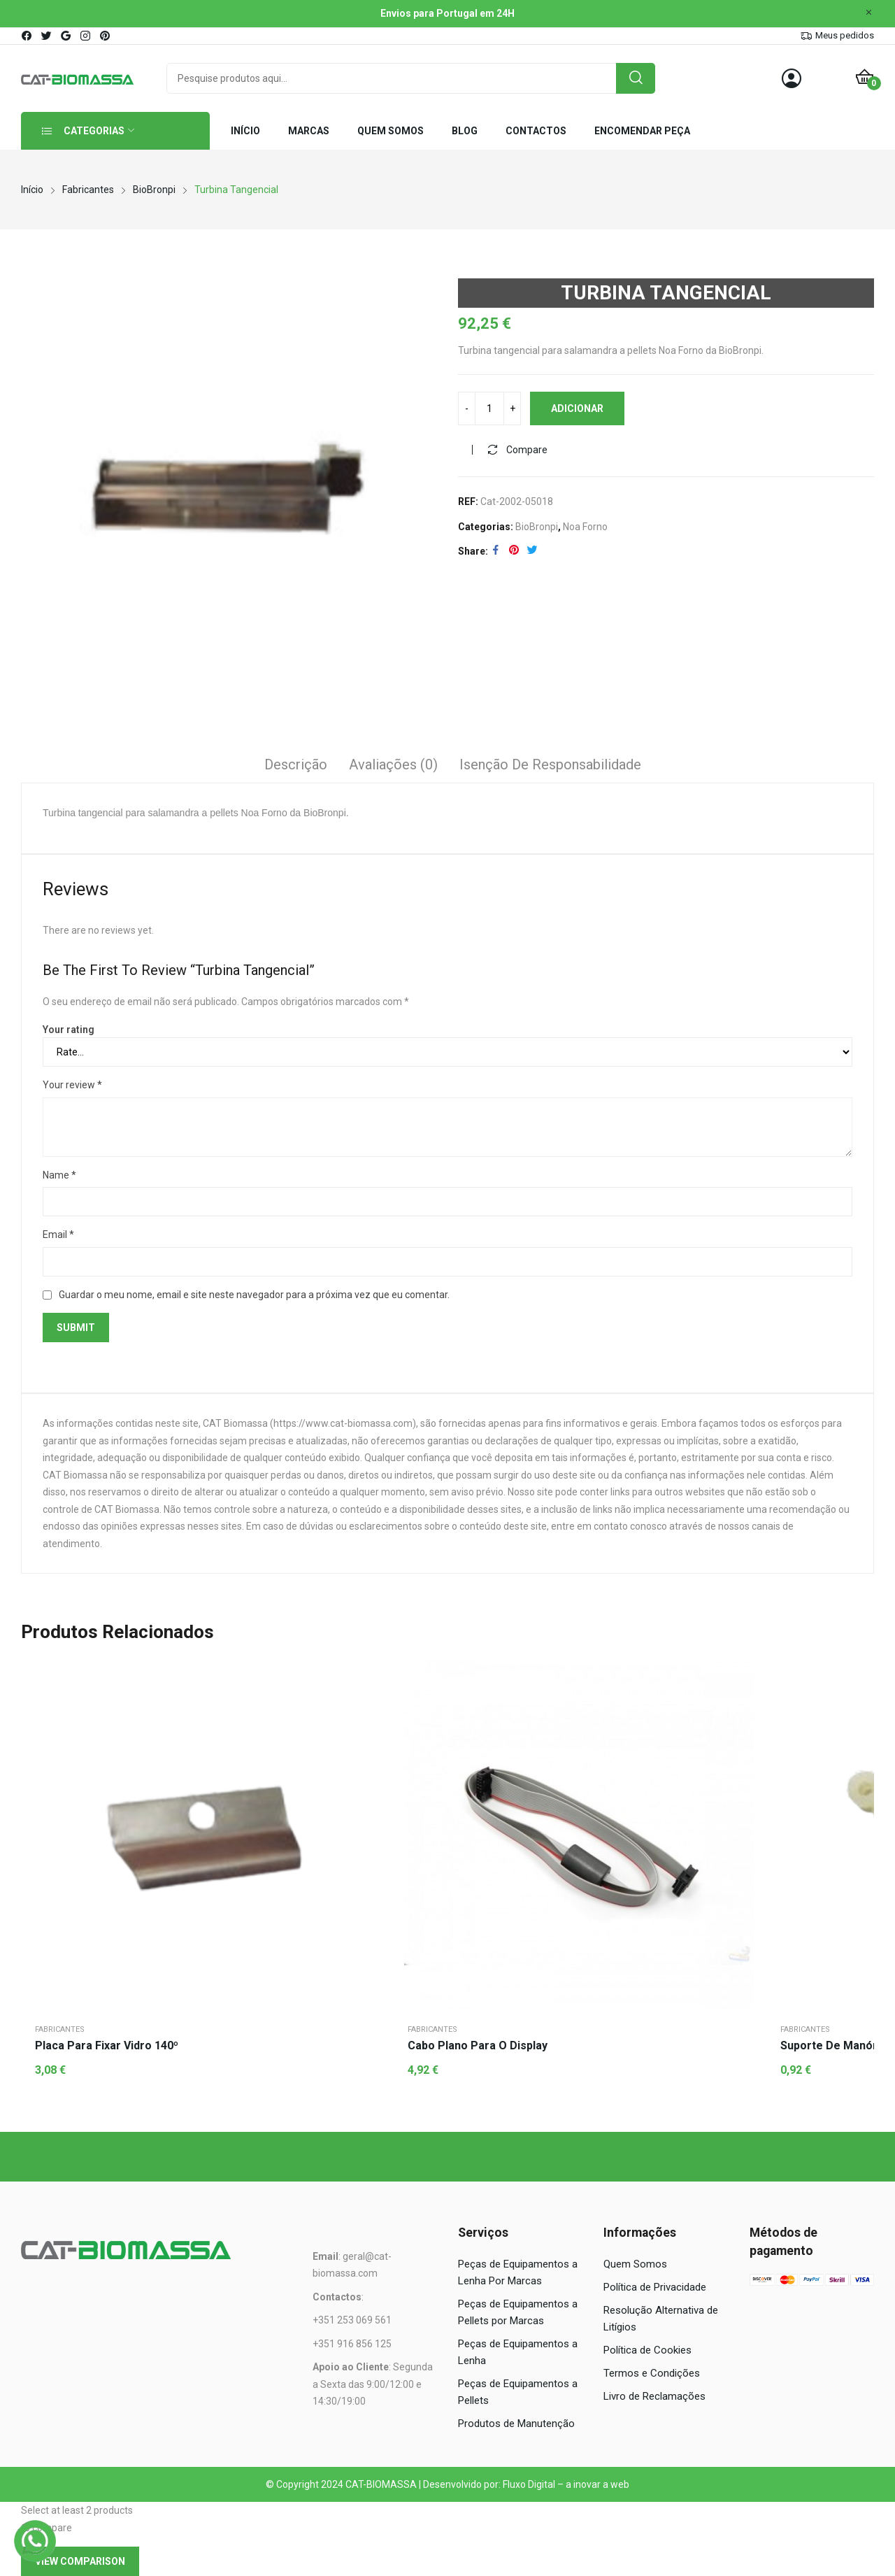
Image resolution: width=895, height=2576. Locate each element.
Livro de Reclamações (654, 2396)
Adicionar (577, 408)
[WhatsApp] (35, 2541)
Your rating (68, 1029)
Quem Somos (635, 2264)
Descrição (295, 764)
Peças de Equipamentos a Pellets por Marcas (518, 2312)
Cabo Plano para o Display (477, 2045)
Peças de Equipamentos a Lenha (518, 2352)
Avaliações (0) (393, 764)
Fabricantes (60, 2029)
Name (59, 1175)
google (66, 36)
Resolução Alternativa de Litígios (660, 2318)
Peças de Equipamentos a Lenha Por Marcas (518, 2272)
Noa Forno (585, 526)
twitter (47, 36)
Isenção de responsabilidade (550, 764)
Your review (72, 1084)
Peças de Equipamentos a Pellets (518, 2392)
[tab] (296, 766)
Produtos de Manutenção (516, 2423)
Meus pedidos (844, 35)
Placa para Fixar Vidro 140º (106, 2045)
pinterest (105, 36)
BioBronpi (536, 526)
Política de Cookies (647, 2350)
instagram (86, 36)
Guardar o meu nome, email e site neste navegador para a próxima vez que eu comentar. (254, 1294)
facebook (27, 36)
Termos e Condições (651, 2373)
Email (58, 1234)
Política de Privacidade (654, 2287)
